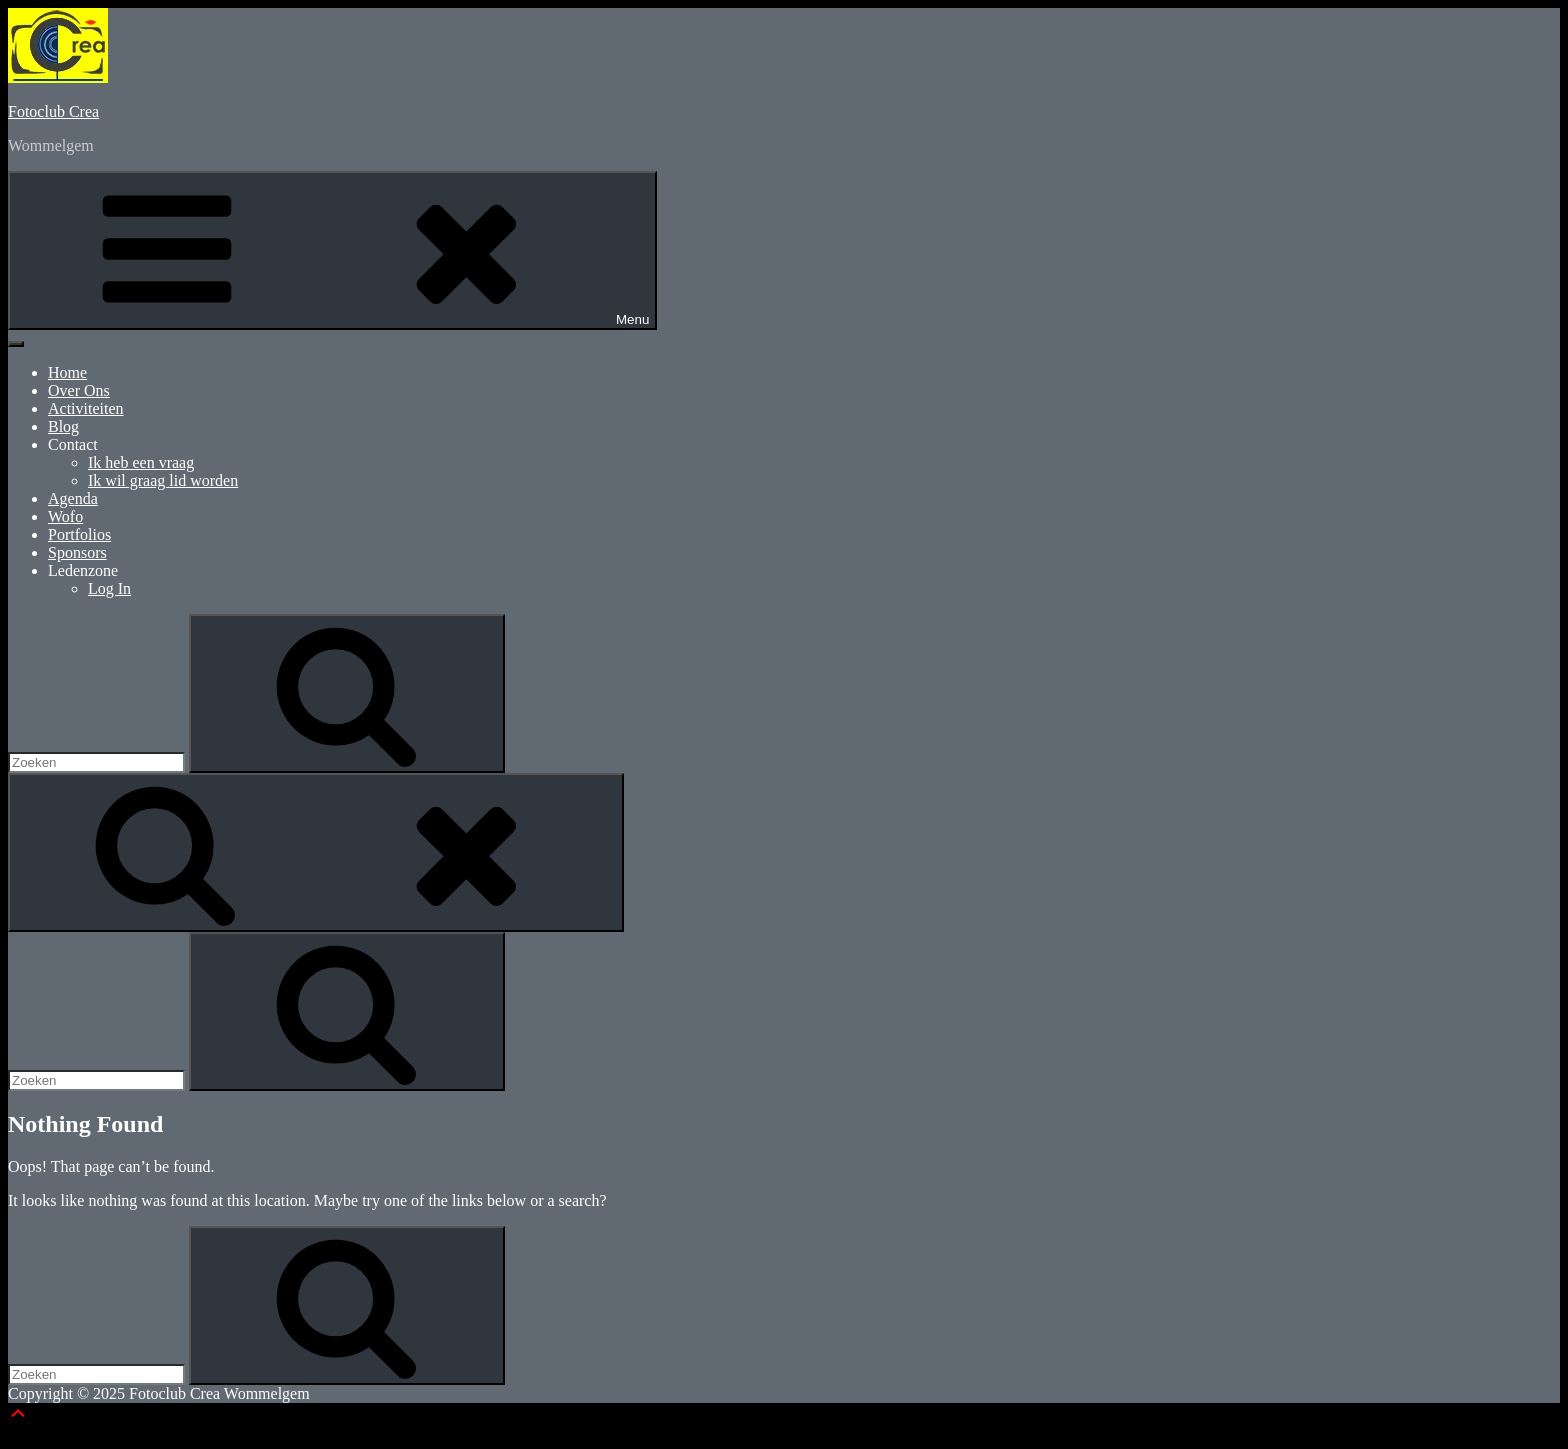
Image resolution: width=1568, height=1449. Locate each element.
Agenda (73, 498)
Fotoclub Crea (53, 111)
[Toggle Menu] (16, 344)
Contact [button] (73, 444)
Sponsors (77, 552)
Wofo (65, 516)
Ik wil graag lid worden (163, 480)
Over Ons (79, 390)
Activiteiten (86, 408)
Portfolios (79, 534)
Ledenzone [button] (83, 570)
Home (67, 372)
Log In (109, 588)
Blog (63, 426)
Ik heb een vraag (141, 462)
